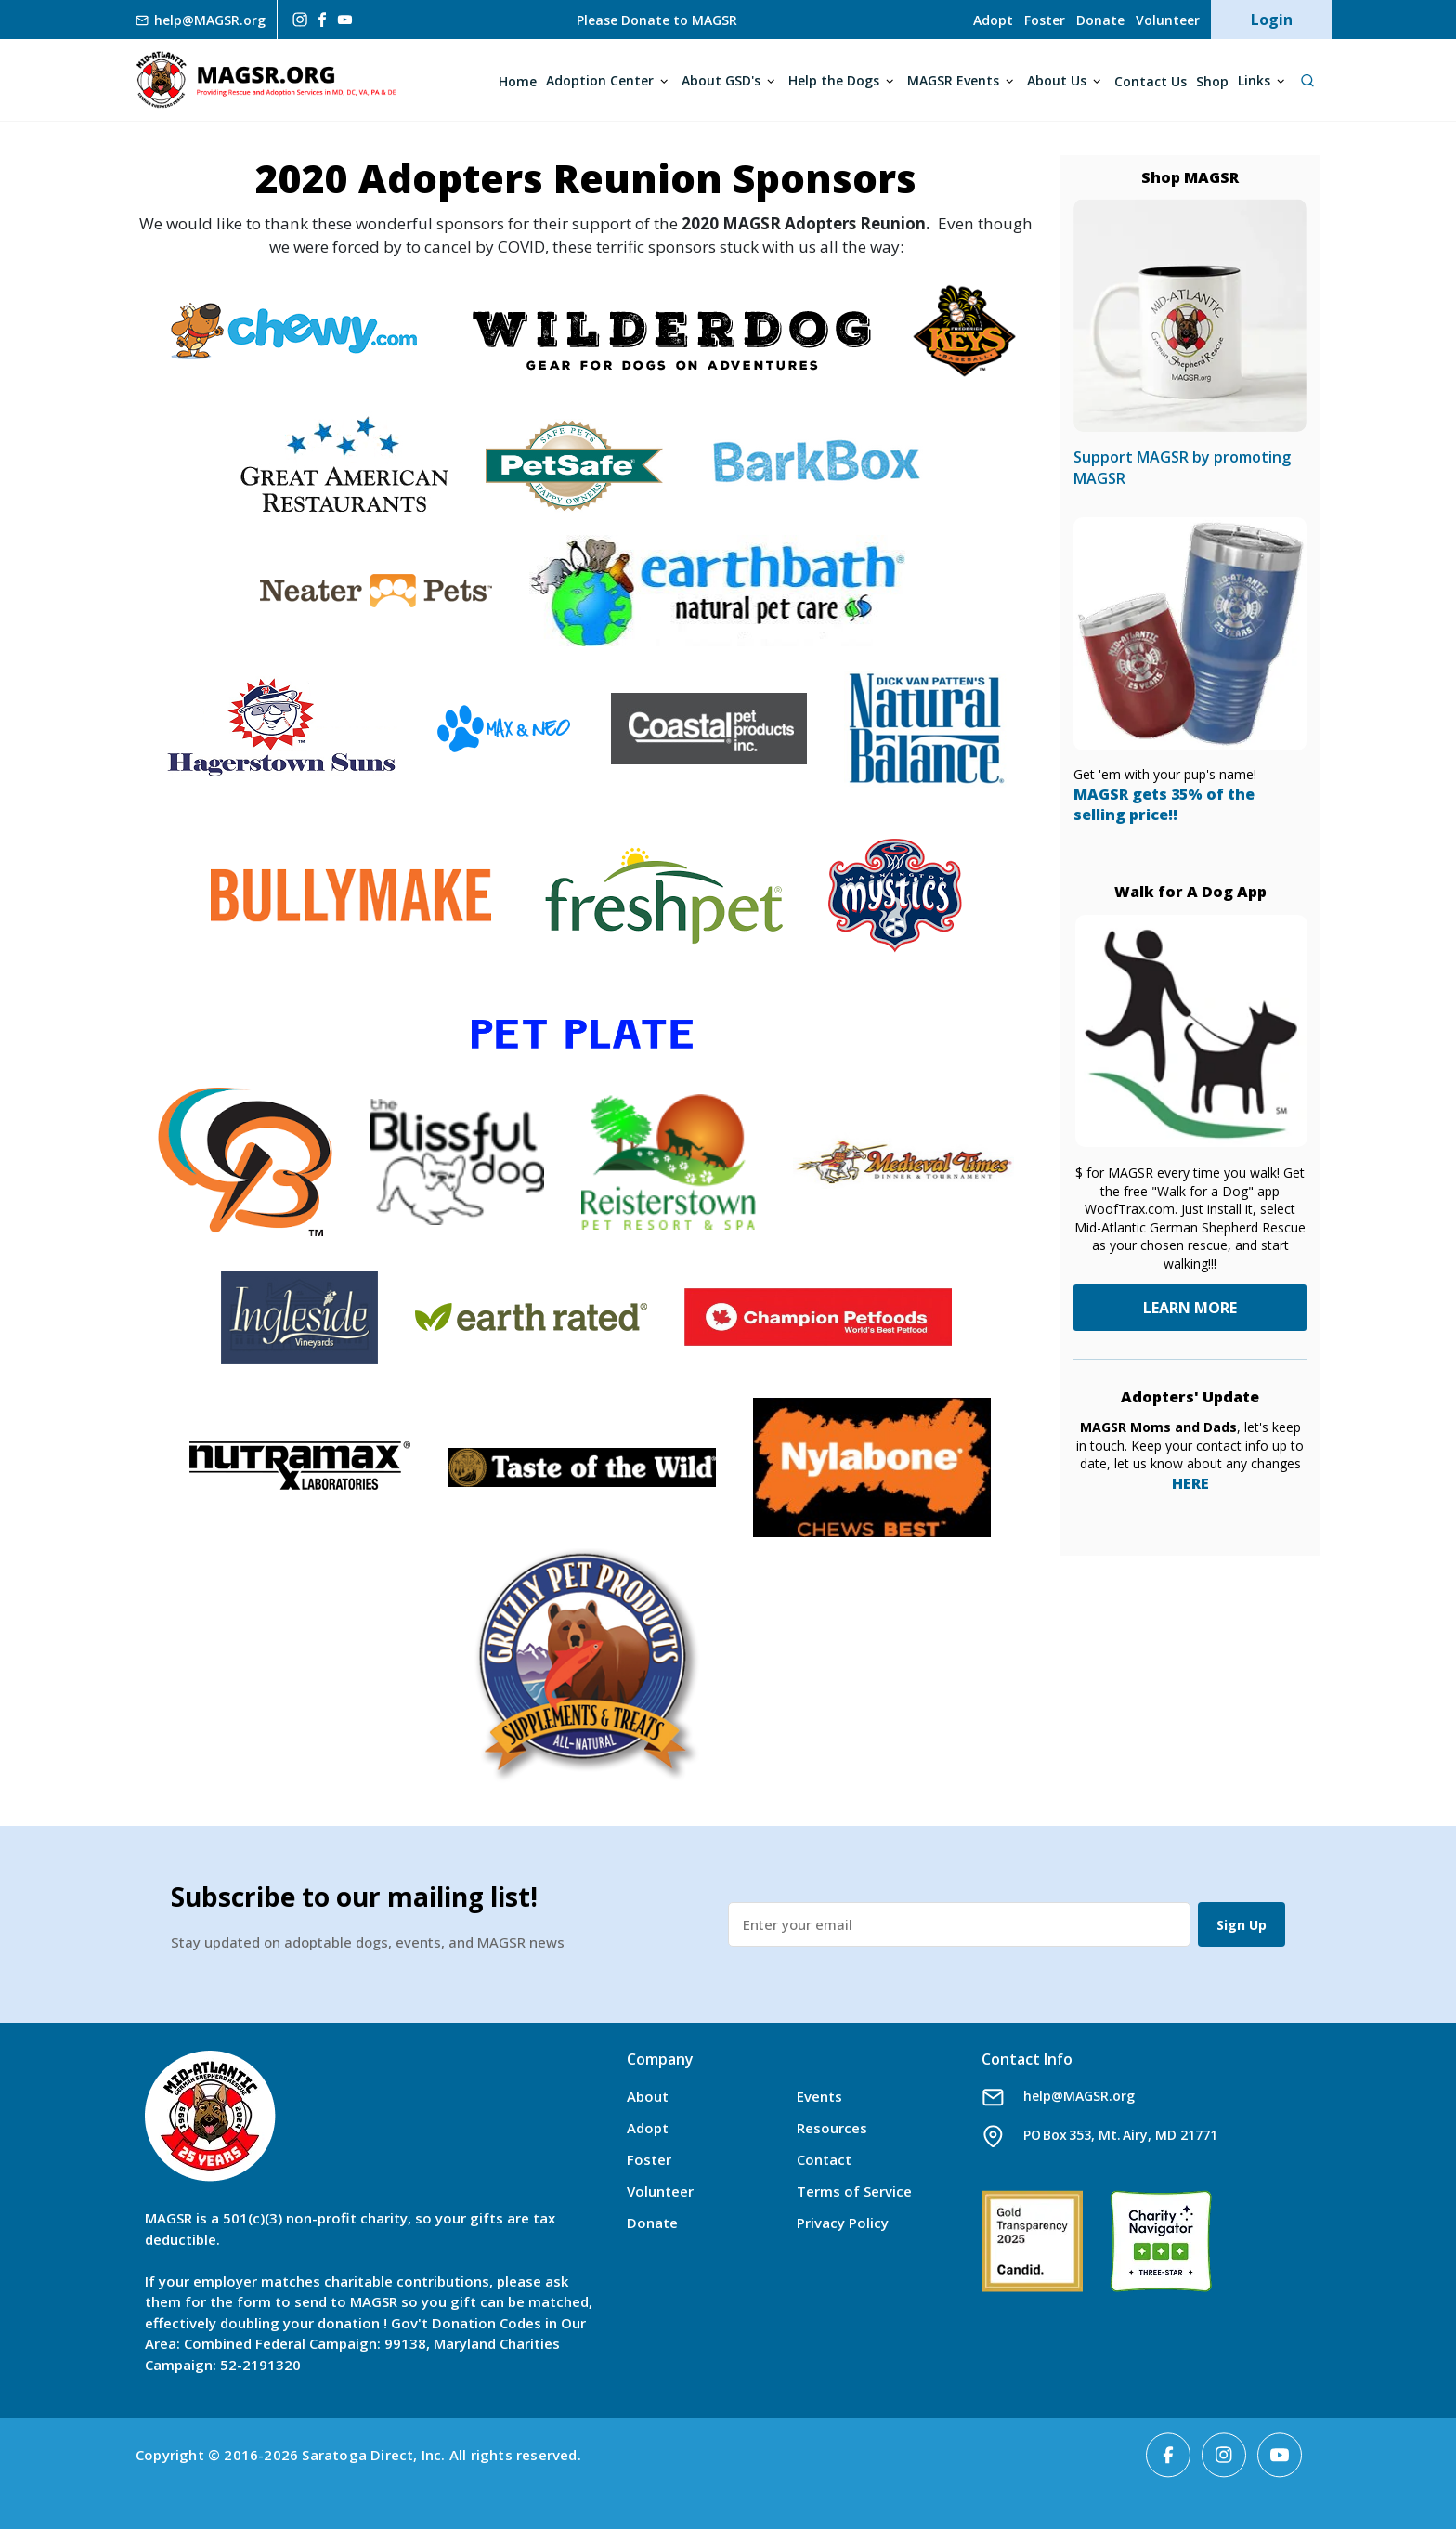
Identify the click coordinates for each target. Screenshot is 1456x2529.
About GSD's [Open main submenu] (721, 80)
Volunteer (1168, 20)
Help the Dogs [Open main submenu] (833, 80)
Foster (1044, 20)
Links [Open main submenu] (1254, 80)
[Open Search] (1307, 80)
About (648, 2096)
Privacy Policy (843, 2222)
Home (518, 81)
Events (819, 2096)
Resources (832, 2127)
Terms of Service (854, 2191)
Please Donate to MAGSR (657, 20)
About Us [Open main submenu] (1056, 80)
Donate (1100, 20)
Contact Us (1150, 81)
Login (1272, 19)
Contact (824, 2159)
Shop (1212, 81)
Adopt (993, 20)
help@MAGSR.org (1079, 2096)
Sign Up (1241, 1925)
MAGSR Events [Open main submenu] (953, 80)
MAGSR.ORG (266, 80)
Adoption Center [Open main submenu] (600, 80)
